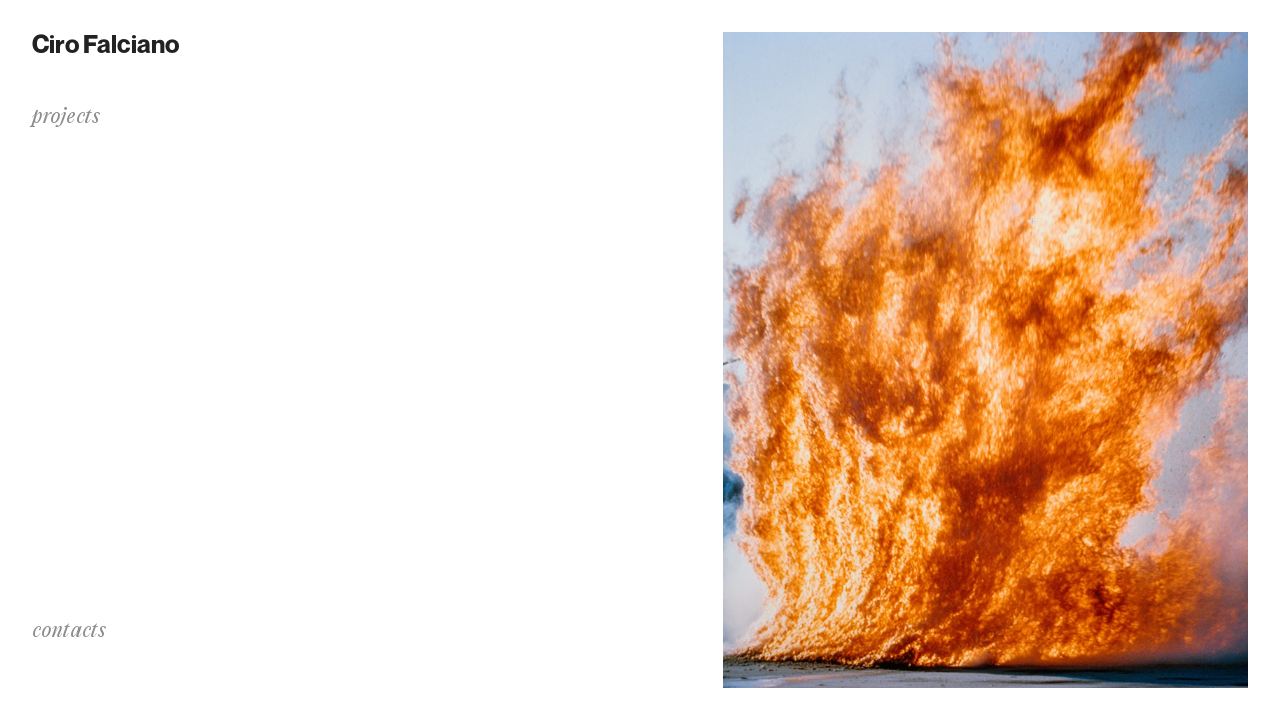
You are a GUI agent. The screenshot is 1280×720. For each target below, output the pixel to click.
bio (43, 332)
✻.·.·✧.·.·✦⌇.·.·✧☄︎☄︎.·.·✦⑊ (111, 206)
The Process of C (86, 180)
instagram (67, 680)
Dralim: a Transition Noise (123, 154)
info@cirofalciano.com (113, 659)
